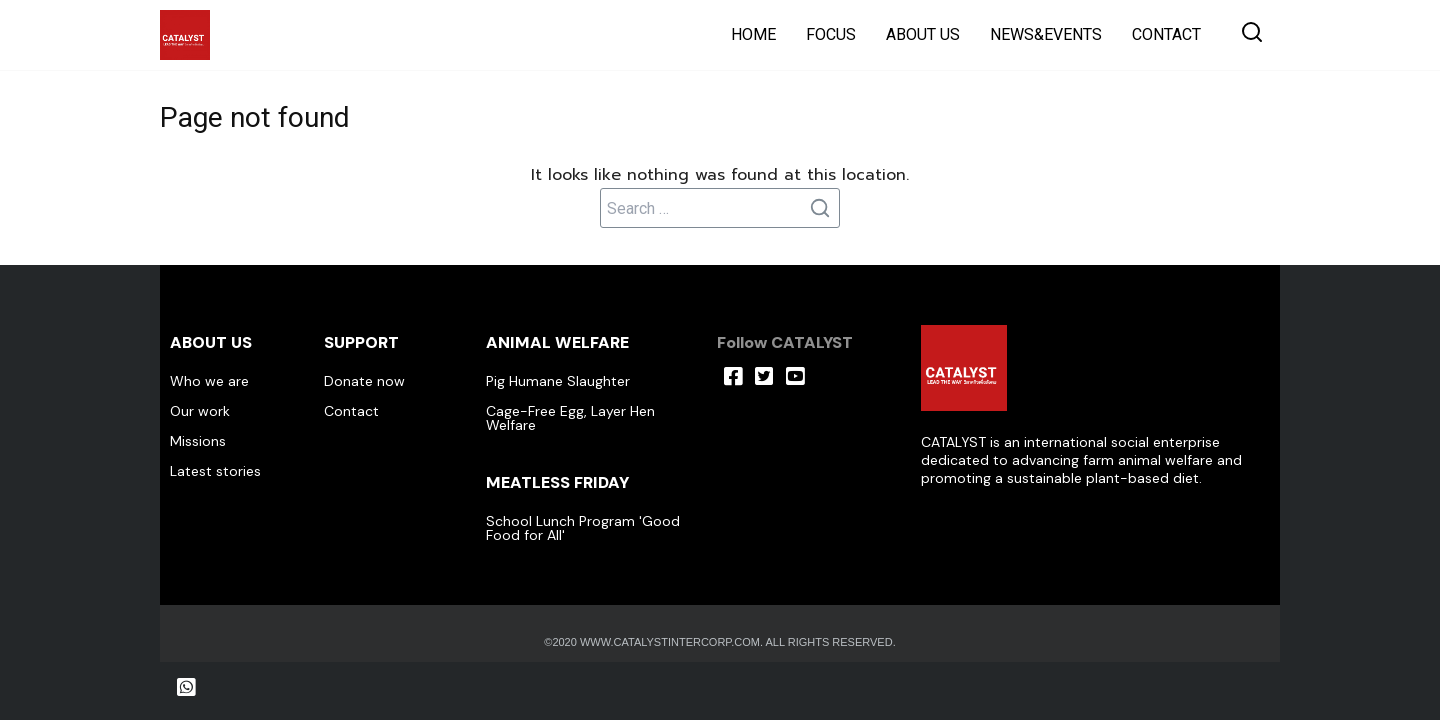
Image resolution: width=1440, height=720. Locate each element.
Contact (351, 411)
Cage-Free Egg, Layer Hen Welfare (570, 418)
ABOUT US (923, 34)
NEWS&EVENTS (1046, 34)
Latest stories (215, 471)
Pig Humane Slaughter (558, 381)
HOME (753, 34)
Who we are (209, 381)
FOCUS (831, 34)
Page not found (265, 116)
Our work (200, 411)
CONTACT (1166, 34)
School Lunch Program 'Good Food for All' (583, 528)
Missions (198, 441)
